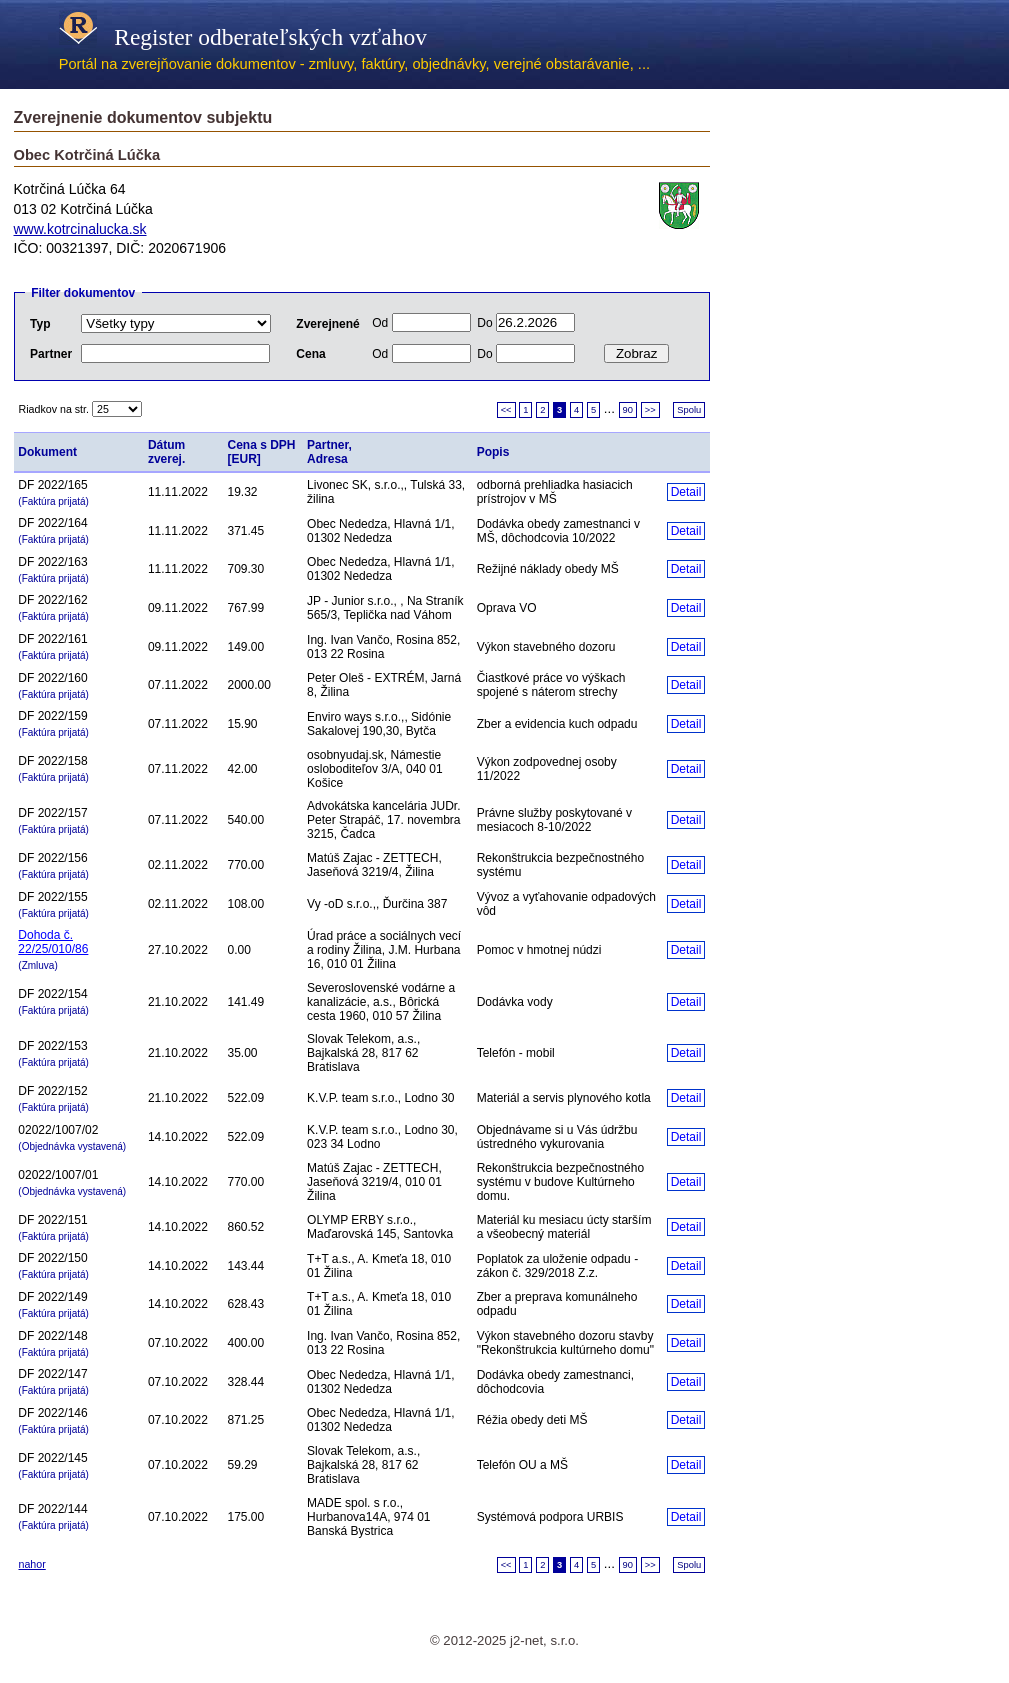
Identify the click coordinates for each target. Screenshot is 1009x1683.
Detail (686, 492)
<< (506, 410)
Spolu (689, 410)
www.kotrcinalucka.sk (80, 229)
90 (628, 410)
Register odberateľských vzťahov (243, 37)
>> (650, 410)
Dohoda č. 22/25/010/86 (53, 942)
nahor (32, 1564)
